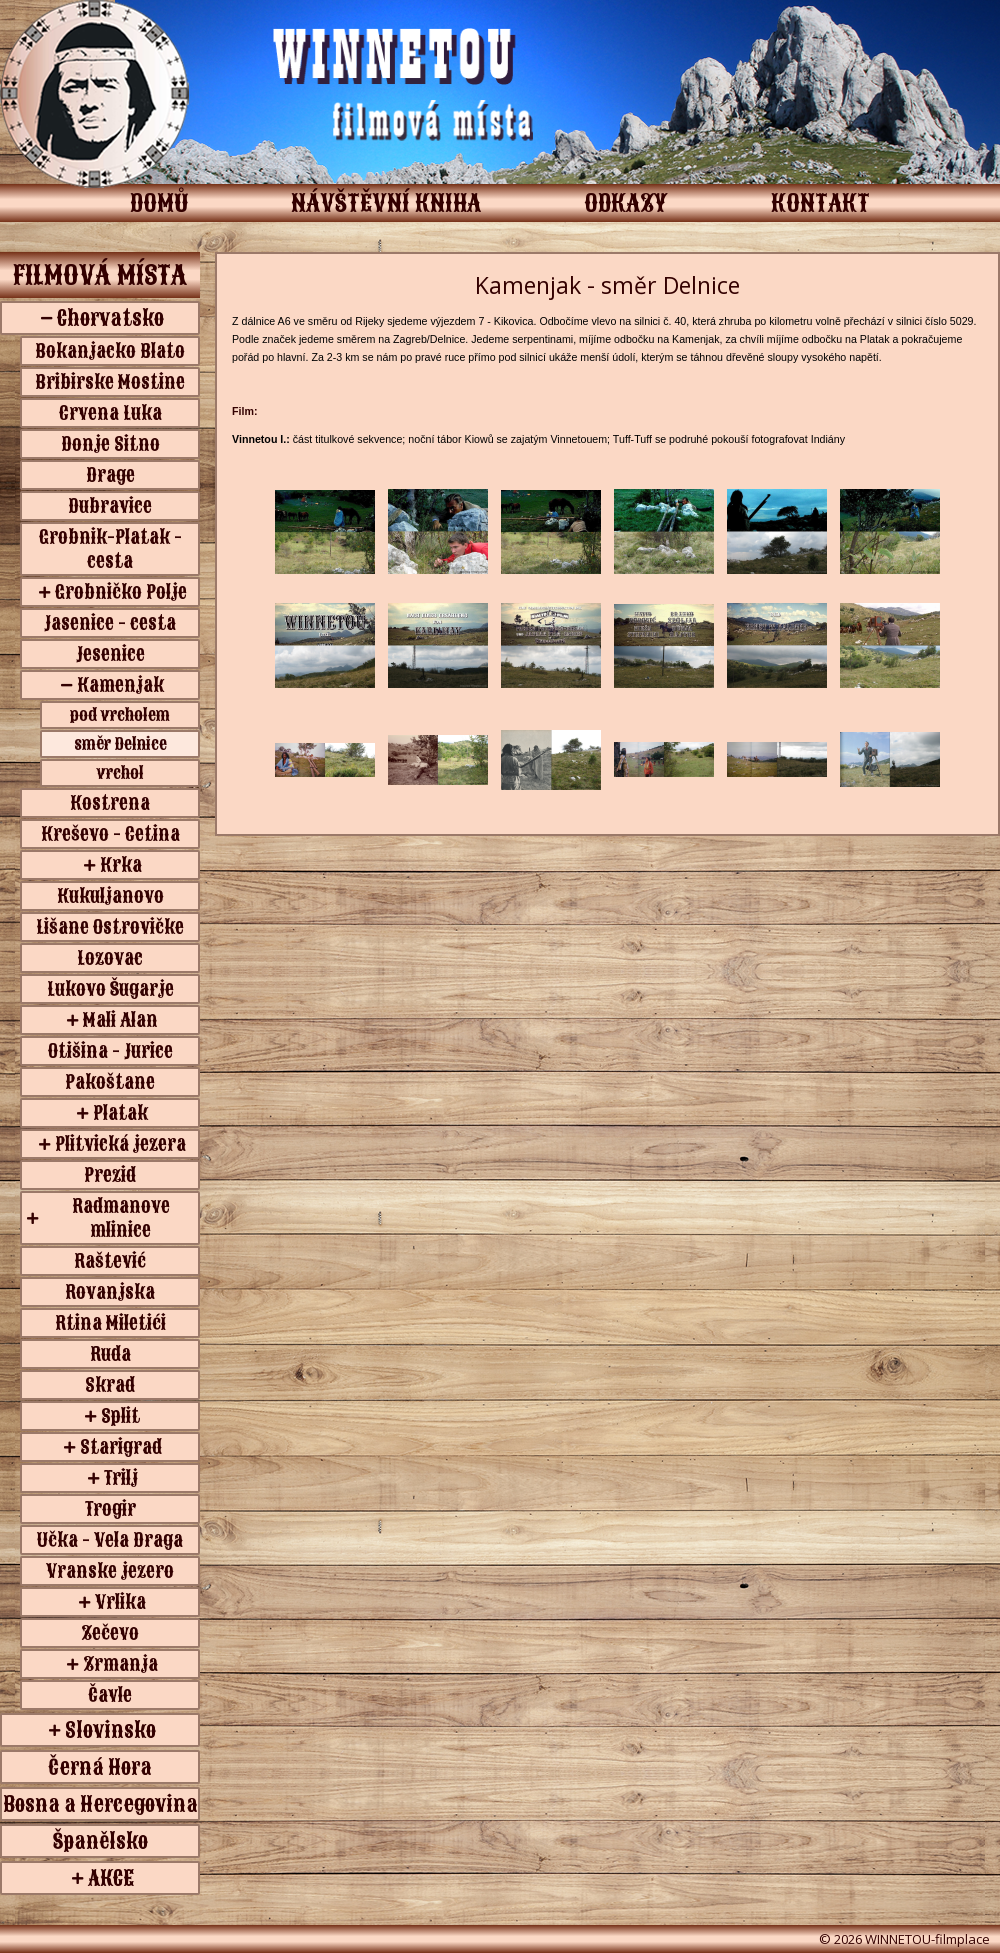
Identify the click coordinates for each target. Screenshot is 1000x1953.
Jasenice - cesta (110, 623)
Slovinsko (110, 1730)
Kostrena (110, 803)
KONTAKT (820, 203)
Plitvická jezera (120, 1144)
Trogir (110, 1509)
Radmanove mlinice (121, 1218)
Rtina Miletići (110, 1323)
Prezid (110, 1175)
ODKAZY (626, 203)
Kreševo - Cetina (110, 834)
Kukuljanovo (110, 896)
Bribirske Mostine (110, 382)
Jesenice (110, 654)
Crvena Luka (110, 413)
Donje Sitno (110, 444)
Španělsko (100, 1841)
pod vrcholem (120, 715)
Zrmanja (120, 1664)
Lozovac (110, 958)
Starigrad (121, 1447)
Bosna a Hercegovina (100, 1804)
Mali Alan (120, 1020)
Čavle (110, 1695)
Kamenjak (120, 685)
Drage (110, 475)
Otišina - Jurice (110, 1051)
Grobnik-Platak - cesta (110, 549)
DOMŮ (159, 203)
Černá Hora (100, 1767)
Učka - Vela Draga (110, 1540)
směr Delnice (120, 744)
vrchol (120, 773)
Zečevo (110, 1633)
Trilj (121, 1478)
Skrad (110, 1385)
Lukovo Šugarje (110, 989)
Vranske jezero (110, 1571)
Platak (120, 1113)
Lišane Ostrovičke (110, 927)
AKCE (111, 1878)
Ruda (110, 1354)
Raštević (110, 1261)
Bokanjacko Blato (110, 351)
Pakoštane (110, 1082)
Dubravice (110, 506)
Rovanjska (110, 1292)
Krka (121, 865)
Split (120, 1416)
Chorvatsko (110, 318)
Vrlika (120, 1602)
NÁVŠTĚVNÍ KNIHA (386, 203)
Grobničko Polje (121, 592)
